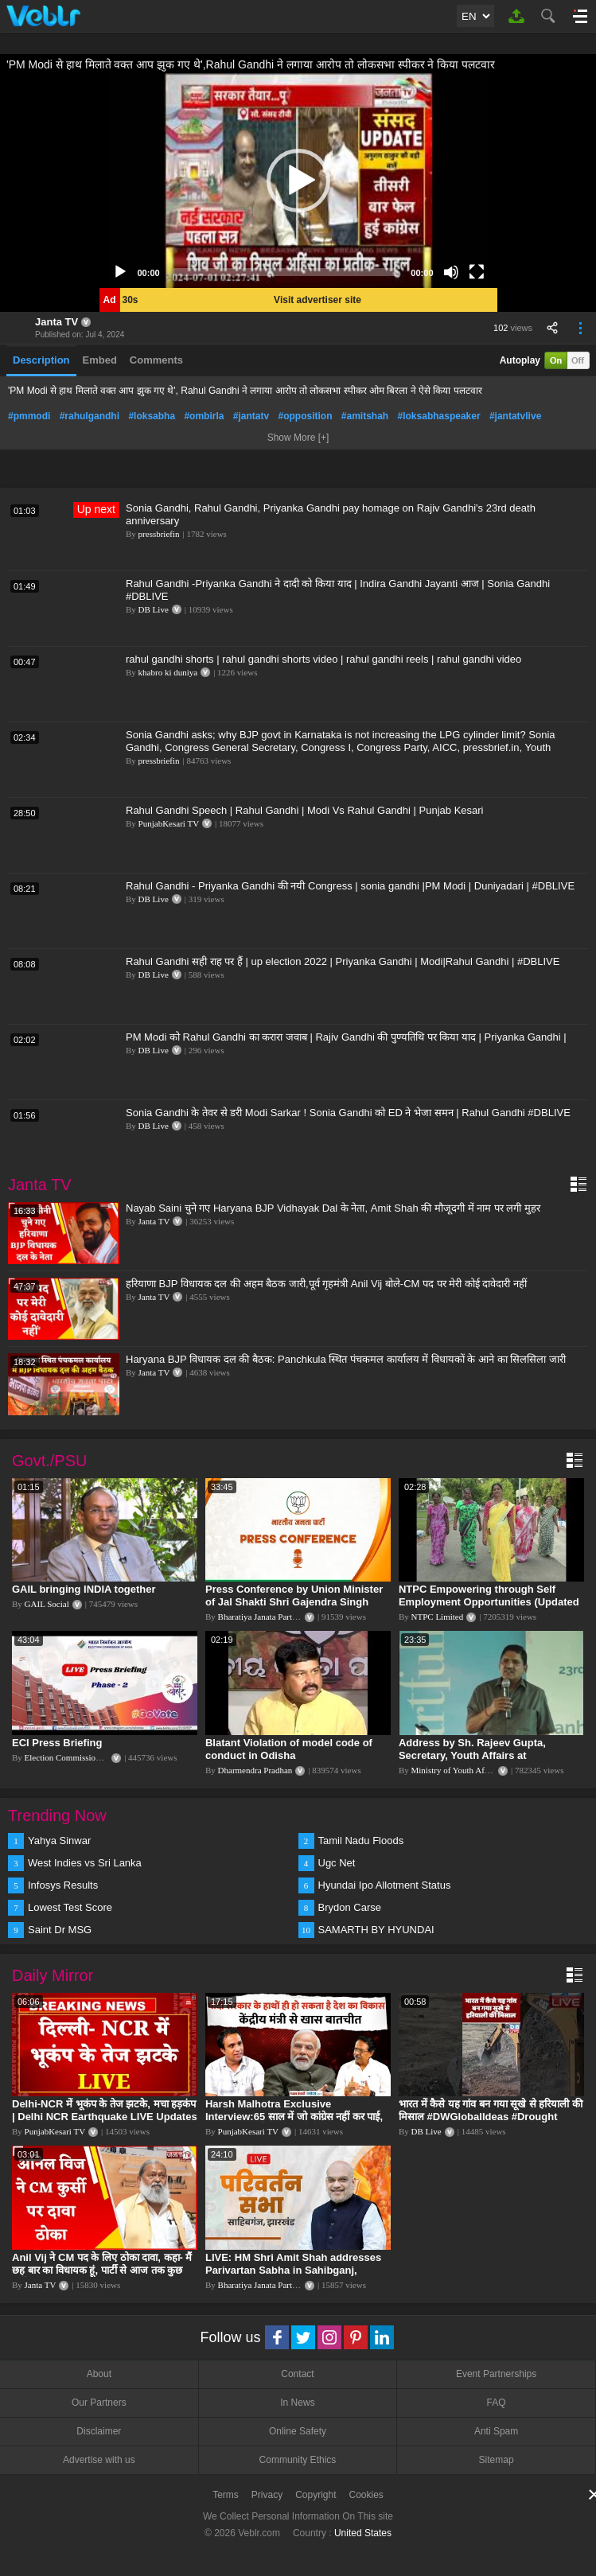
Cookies (366, 2494)
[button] (298, 180)
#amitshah (364, 416)
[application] (298, 180)
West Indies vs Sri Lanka (85, 1863)
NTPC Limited (437, 1616)
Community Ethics (298, 2459)
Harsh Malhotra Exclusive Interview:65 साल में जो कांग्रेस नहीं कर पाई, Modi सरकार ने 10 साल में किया (294, 2116)
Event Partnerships (496, 2373)
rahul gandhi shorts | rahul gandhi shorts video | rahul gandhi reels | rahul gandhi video (323, 659)
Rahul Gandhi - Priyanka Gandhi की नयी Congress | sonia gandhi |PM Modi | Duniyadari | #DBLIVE (350, 886)
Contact (297, 2373)
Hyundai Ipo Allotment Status (384, 1885)
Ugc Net (337, 1863)
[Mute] (451, 272)
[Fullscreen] (477, 272)
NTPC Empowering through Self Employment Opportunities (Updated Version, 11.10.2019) (489, 1602)
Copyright (315, 2494)
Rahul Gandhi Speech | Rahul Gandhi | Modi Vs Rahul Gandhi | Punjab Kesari (305, 810)
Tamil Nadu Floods (361, 1840)
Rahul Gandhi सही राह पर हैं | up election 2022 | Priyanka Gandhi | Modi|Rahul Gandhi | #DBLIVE (342, 961)
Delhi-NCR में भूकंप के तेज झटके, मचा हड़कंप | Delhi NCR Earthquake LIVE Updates (104, 2110)
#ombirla (204, 416)
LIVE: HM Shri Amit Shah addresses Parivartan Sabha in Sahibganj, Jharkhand (293, 2270)
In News (297, 2402)
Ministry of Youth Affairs (456, 1770)
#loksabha (151, 416)
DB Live (153, 609)
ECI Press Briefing (57, 1743)
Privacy (266, 2494)
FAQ (496, 2402)
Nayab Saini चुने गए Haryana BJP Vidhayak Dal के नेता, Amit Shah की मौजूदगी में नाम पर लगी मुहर (333, 1208)
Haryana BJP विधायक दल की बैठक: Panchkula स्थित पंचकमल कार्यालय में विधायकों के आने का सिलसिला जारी (346, 1359)
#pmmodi (29, 416)
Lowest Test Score (70, 1907)
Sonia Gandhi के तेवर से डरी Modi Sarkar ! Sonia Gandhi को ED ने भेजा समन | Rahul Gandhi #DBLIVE (348, 1113)
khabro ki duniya (168, 672)
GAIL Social (47, 1604)
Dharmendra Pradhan (255, 1770)
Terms (225, 2494)
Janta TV (56, 322)
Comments (156, 360)
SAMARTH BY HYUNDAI (376, 1930)
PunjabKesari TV (168, 823)
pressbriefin (159, 534)
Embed (100, 360)
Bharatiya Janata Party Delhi (268, 1616)
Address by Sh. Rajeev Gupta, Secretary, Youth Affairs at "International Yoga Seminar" (472, 1755)
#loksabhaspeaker (439, 416)
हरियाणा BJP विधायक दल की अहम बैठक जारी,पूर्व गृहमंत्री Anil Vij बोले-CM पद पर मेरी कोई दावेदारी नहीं (326, 1284)
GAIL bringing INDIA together (84, 1589)
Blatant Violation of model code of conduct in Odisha (288, 1749)
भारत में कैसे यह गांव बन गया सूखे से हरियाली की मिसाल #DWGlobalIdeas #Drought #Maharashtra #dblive (490, 2116)
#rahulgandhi (89, 416)
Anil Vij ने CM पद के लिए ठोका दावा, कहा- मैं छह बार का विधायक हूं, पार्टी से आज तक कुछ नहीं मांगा (102, 2270)
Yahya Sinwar (59, 1840)
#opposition (305, 416)
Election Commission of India (77, 1757)
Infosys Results (63, 1885)
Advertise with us (99, 2459)
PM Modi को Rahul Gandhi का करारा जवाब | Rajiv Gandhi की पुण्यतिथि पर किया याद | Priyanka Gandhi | (346, 1037)
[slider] (286, 272)
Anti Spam (496, 2431)
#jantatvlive (515, 416)
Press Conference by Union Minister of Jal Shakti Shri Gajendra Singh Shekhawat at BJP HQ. (294, 1602)
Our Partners (99, 2402)
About (99, 2373)
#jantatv (251, 416)
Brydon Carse (349, 1907)
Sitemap (496, 2459)
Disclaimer (98, 2431)
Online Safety (297, 2431)
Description (41, 360)
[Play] (120, 272)
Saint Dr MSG (60, 1930)
